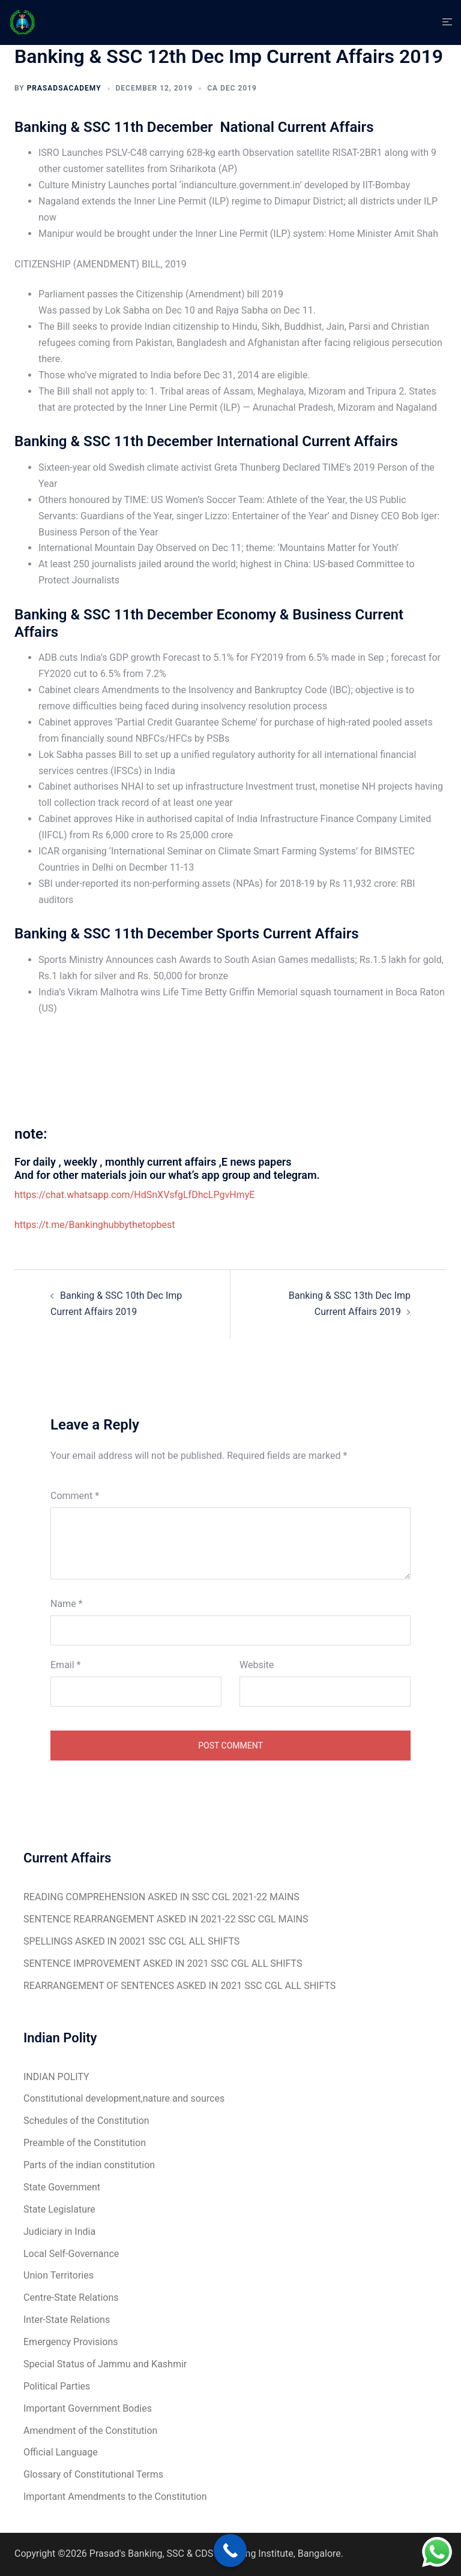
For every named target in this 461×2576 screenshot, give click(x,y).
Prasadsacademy (64, 88)
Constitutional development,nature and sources (123, 2098)
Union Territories (58, 2275)
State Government (61, 2187)
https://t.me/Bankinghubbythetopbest (94, 1224)
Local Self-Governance (71, 2253)
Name (66, 1603)
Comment (74, 1495)
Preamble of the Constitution (84, 2142)
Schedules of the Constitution (86, 2120)
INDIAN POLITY (56, 2077)
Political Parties (56, 2386)
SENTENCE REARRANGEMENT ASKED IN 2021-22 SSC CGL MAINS (165, 1919)
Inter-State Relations (66, 2319)
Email (65, 1665)
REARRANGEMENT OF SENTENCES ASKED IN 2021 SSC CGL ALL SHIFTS (179, 1985)
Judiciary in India (59, 2231)
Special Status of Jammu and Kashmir (105, 2364)
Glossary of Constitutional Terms (93, 2474)
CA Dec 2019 (232, 88)
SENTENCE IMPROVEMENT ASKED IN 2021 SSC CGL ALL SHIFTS (162, 1963)
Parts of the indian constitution (89, 2165)
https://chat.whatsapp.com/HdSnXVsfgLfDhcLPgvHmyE (134, 1194)
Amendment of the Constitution (90, 2430)
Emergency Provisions (70, 2342)
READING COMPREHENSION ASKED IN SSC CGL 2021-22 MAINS (161, 1897)
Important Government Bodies (87, 2408)
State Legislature (59, 2209)
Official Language (60, 2452)
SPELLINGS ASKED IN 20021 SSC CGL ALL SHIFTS (131, 1941)
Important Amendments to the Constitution (114, 2496)
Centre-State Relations (71, 2297)
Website (257, 1665)
